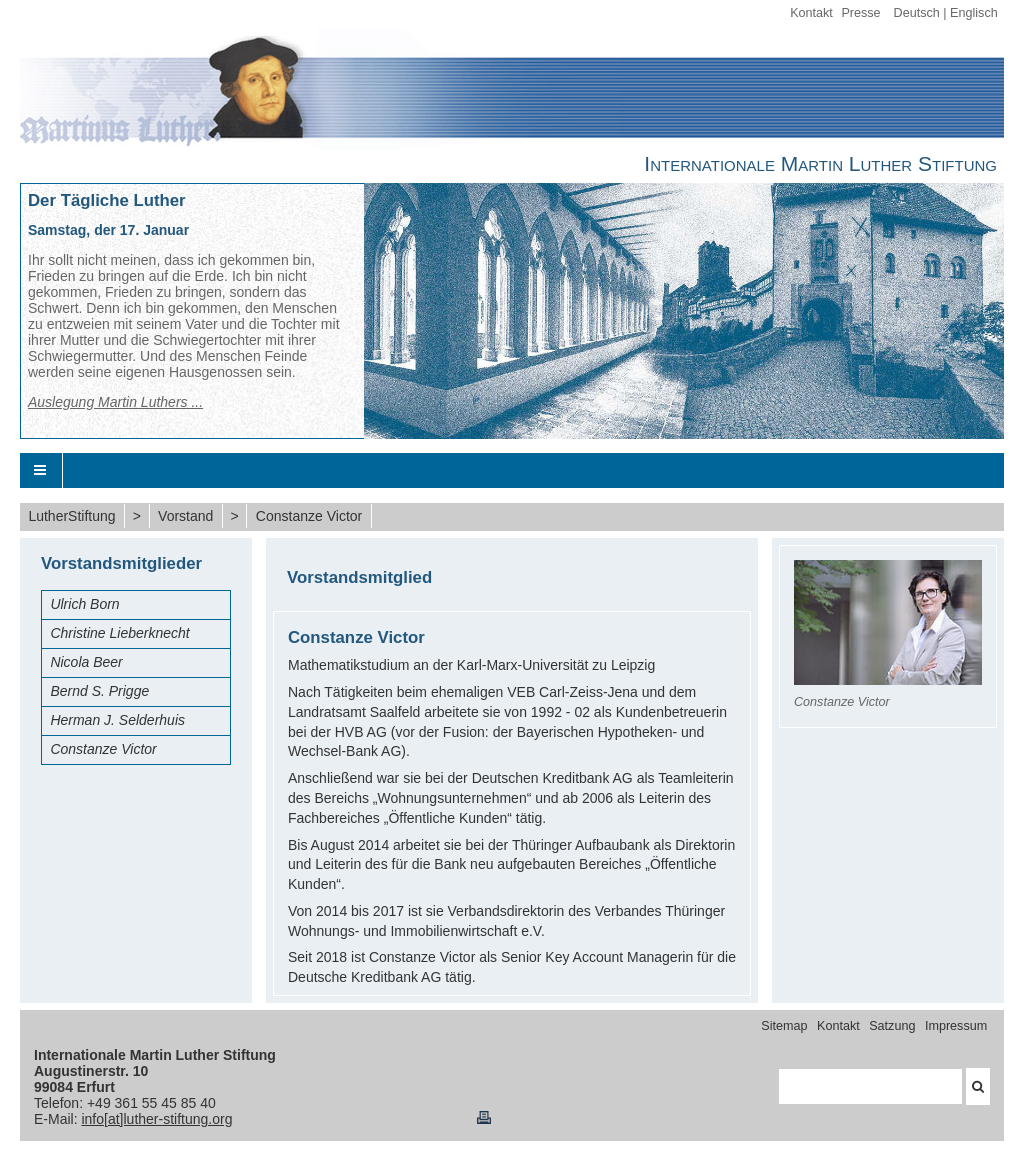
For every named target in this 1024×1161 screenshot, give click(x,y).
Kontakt (811, 13)
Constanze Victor (309, 516)
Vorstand (185, 516)
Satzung (892, 1026)
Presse (860, 13)
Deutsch (917, 13)
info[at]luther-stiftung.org (156, 1119)
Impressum (956, 1026)
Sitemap (784, 1026)
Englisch (974, 13)
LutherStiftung (71, 516)
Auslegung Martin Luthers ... (115, 402)
